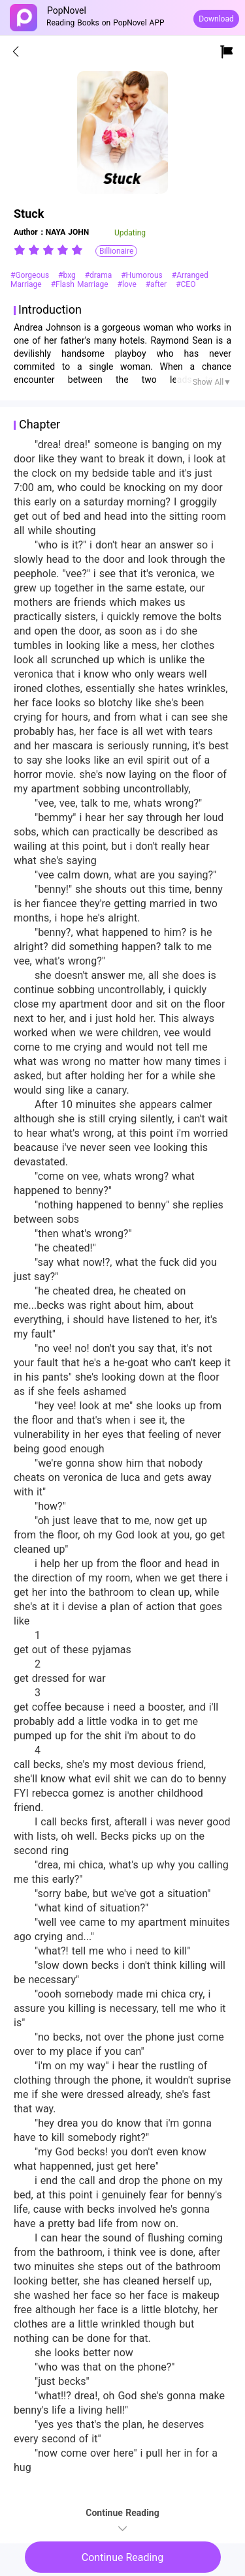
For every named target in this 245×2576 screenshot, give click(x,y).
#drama (100, 275)
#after (157, 284)
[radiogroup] (48, 250)
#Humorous (143, 275)
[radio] (21, 250)
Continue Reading (122, 2557)
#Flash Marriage (81, 284)
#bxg (68, 275)
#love (128, 284)
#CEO (185, 284)
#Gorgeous (31, 275)
